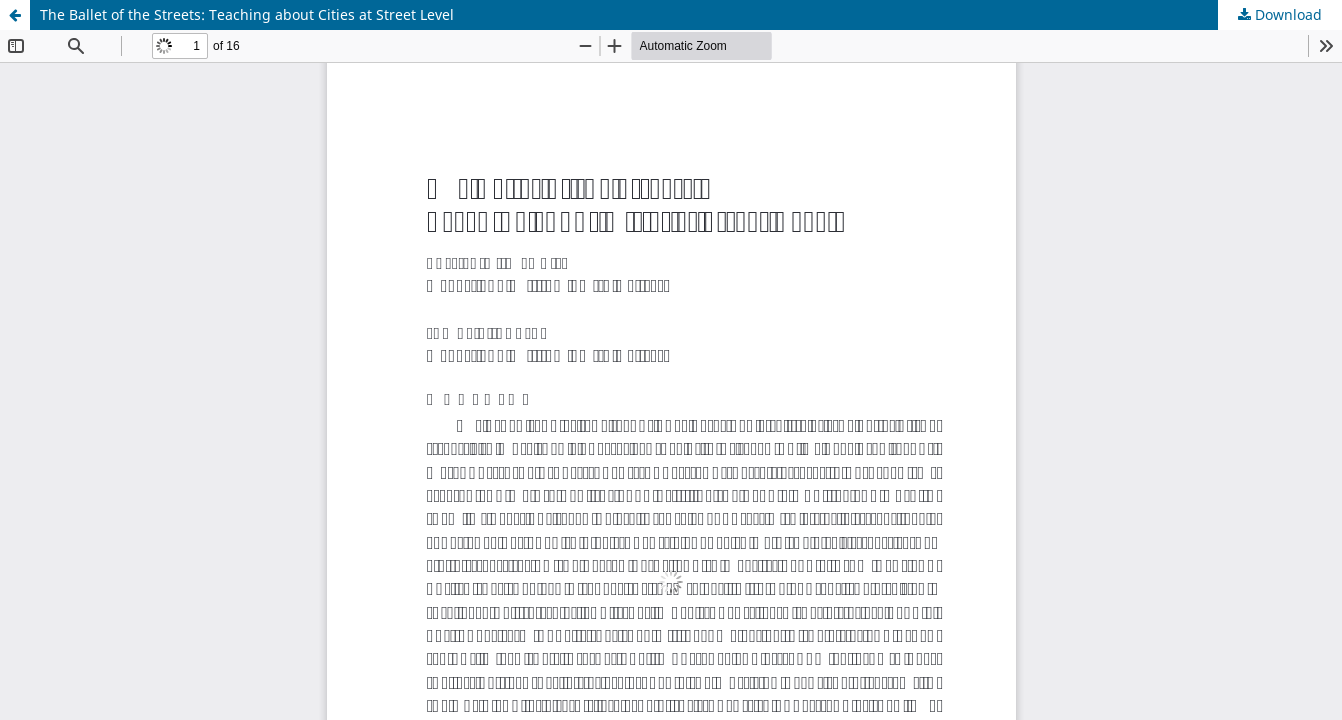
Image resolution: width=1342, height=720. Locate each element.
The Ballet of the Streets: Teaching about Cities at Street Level (247, 14)
